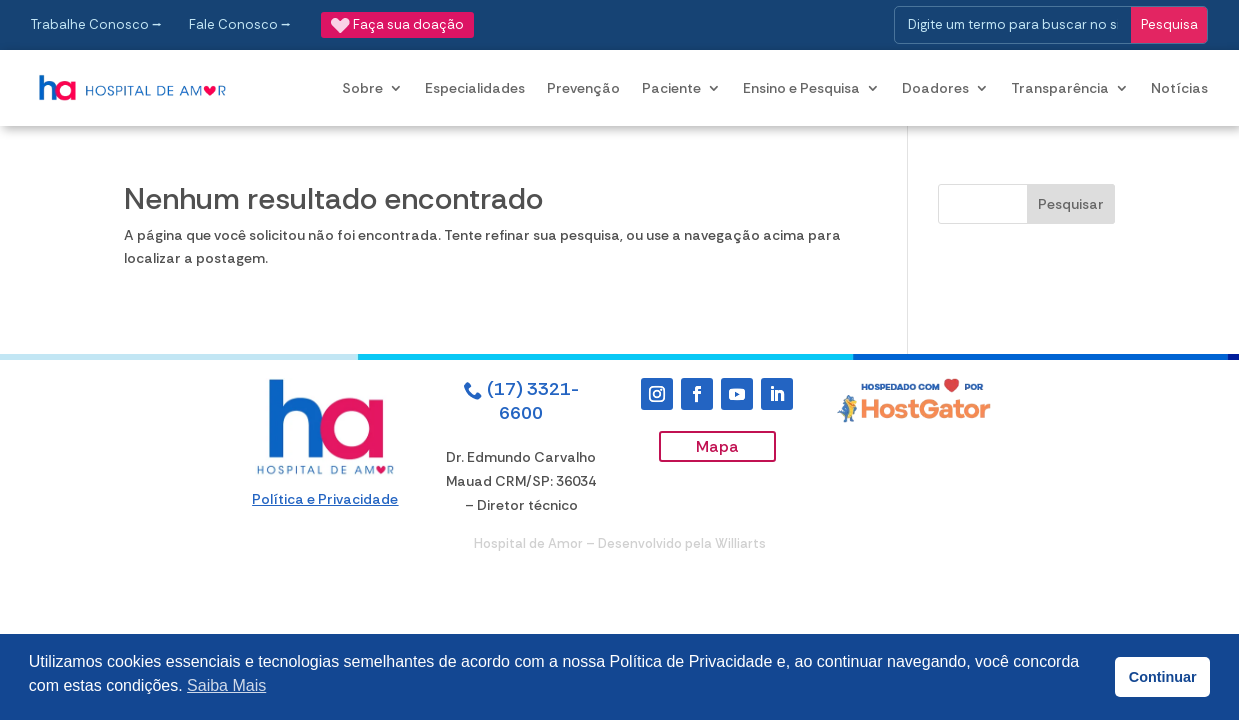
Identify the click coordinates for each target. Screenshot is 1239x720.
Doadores (935, 88)
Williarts (740, 543)
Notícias (1179, 88)
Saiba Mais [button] (226, 685)
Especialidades (475, 88)
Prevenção (583, 88)
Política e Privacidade (325, 499)
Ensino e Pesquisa (801, 88)
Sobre (362, 88)
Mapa (717, 446)
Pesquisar (1071, 204)
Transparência (1060, 88)
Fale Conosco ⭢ (240, 24)
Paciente (671, 88)
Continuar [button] (1163, 677)
